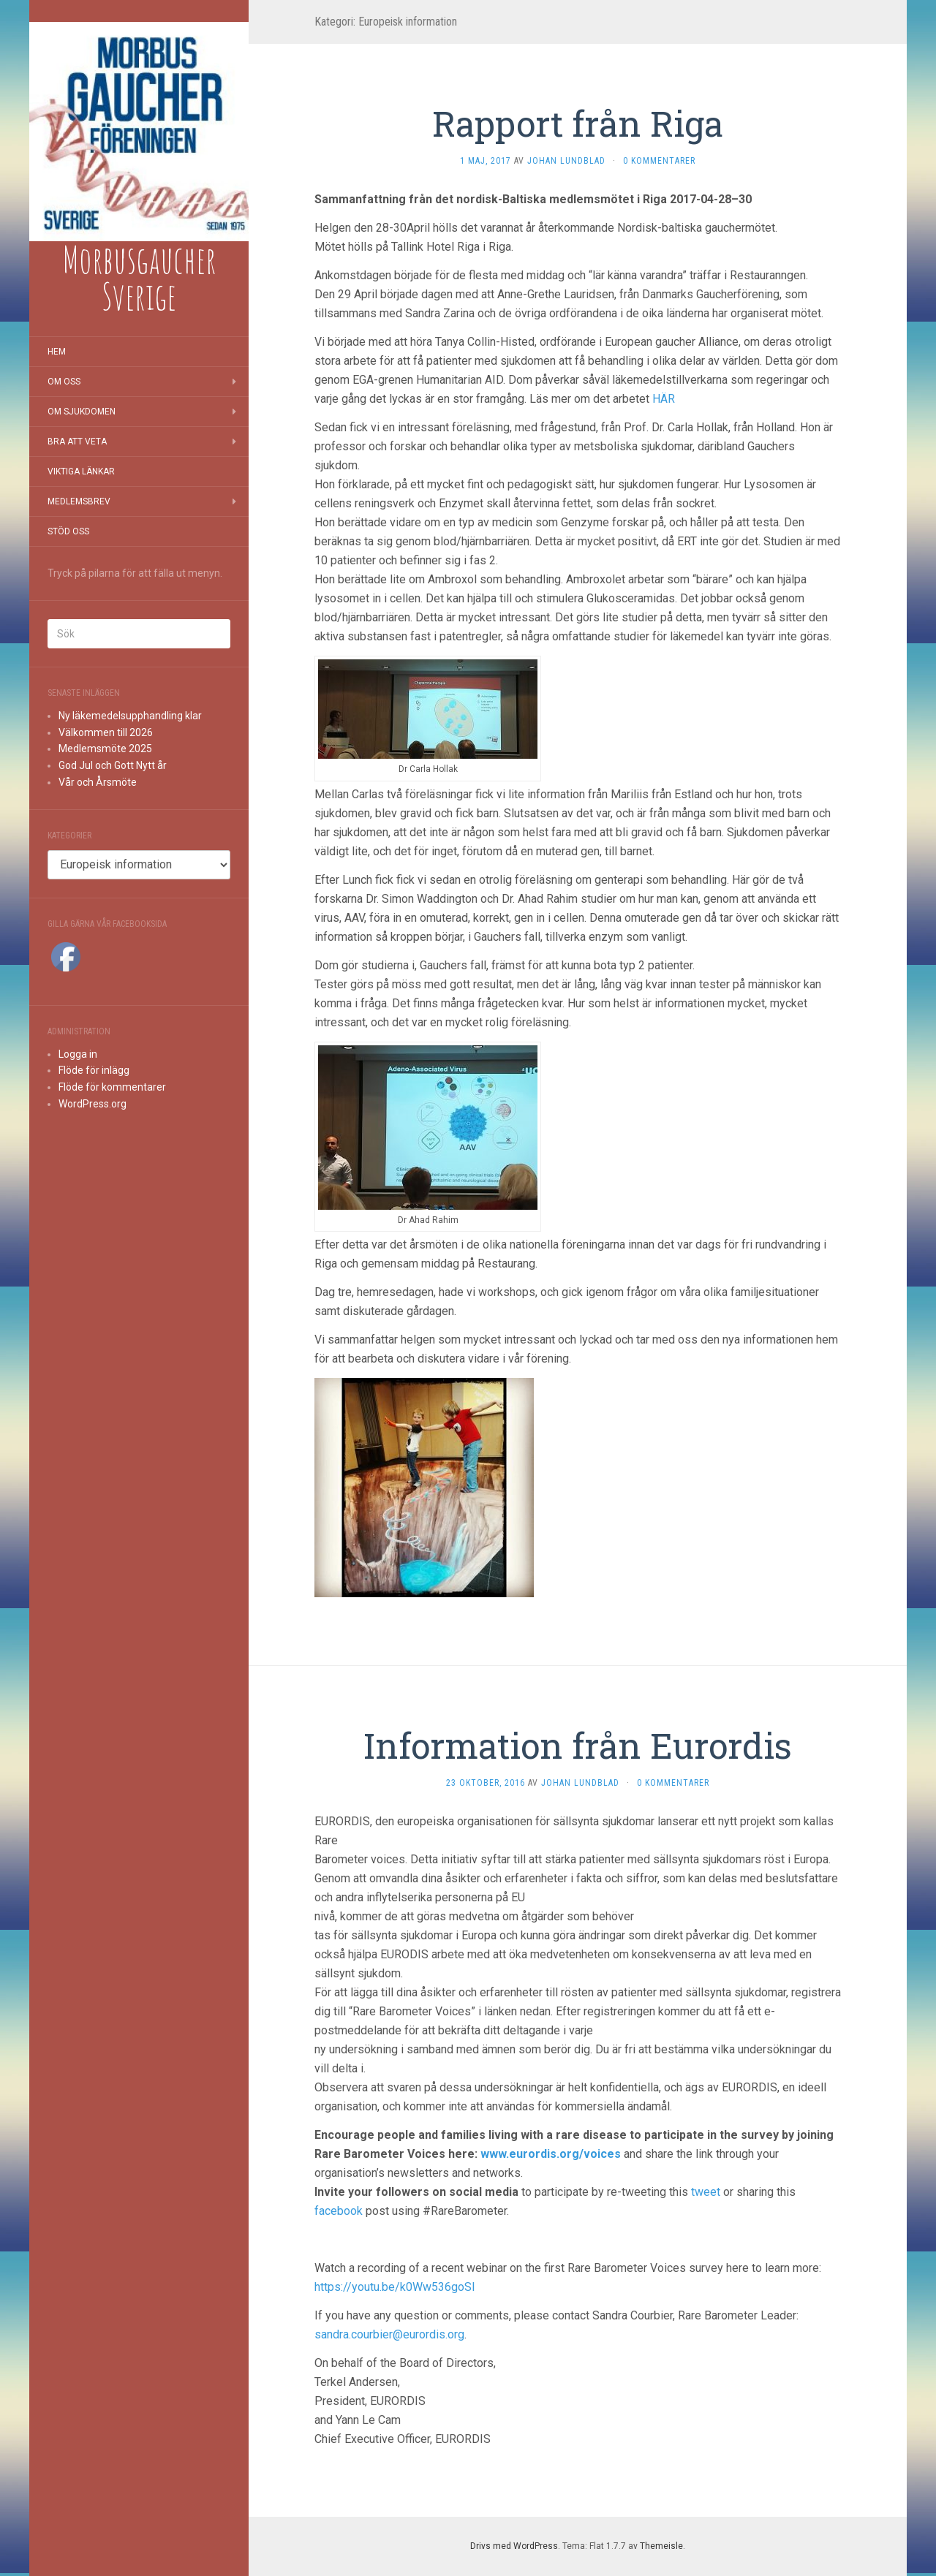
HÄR (663, 399)
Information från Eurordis (577, 1745)
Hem (57, 351)
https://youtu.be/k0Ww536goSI (394, 2287)
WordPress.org (92, 1104)
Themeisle (661, 2546)
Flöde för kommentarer (112, 1087)
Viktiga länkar (81, 471)
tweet (707, 2192)
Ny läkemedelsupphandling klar (130, 715)
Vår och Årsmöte (97, 782)
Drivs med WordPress (514, 2546)
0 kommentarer (659, 161)
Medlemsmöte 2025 (105, 748)
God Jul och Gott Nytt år (112, 765)
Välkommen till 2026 (105, 732)
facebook (340, 2211)
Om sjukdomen (82, 411)
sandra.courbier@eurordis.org (389, 2334)
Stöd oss (68, 531)
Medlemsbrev (79, 501)
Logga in (77, 1054)
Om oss (64, 381)
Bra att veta (77, 441)
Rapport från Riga (577, 123)
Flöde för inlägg (93, 1070)
